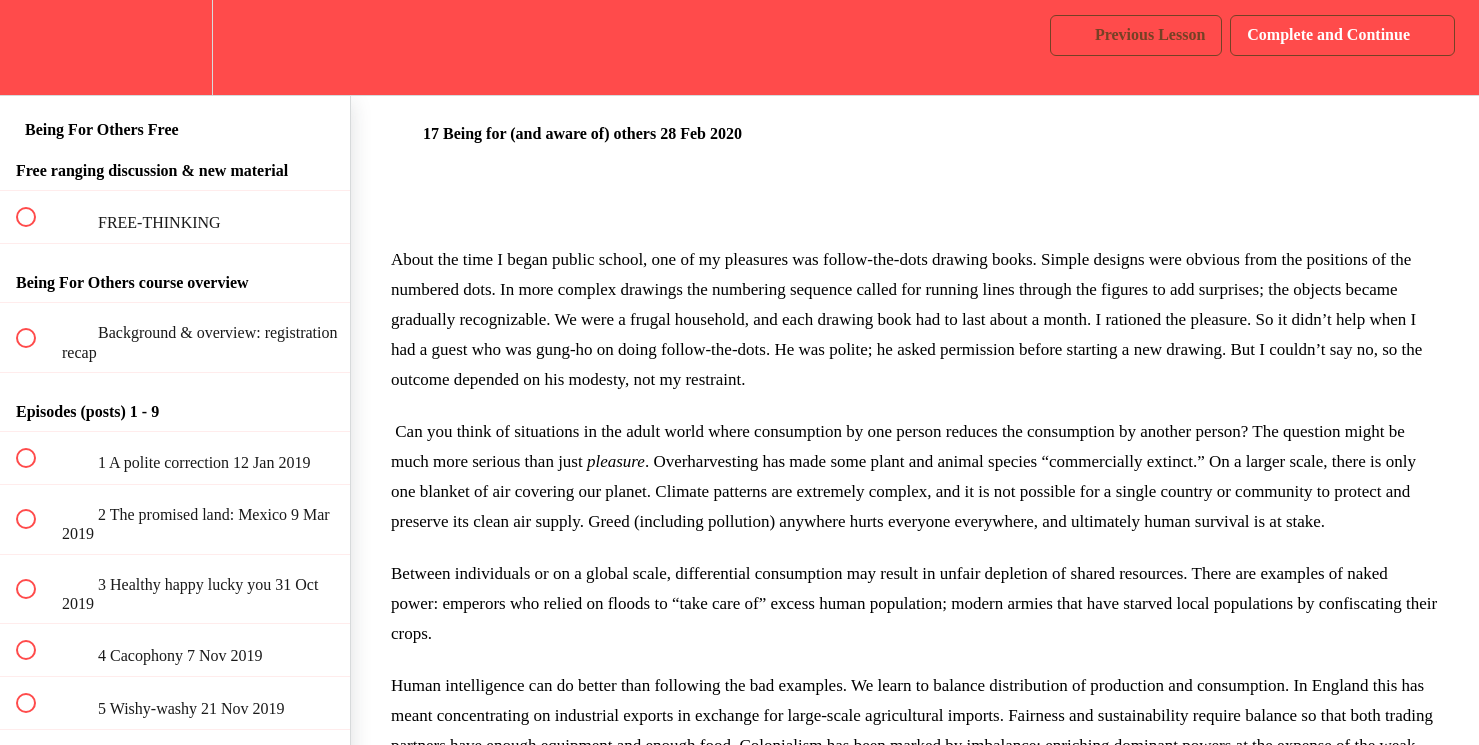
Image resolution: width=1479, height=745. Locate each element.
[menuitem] (175, 47)
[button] (37, 47)
